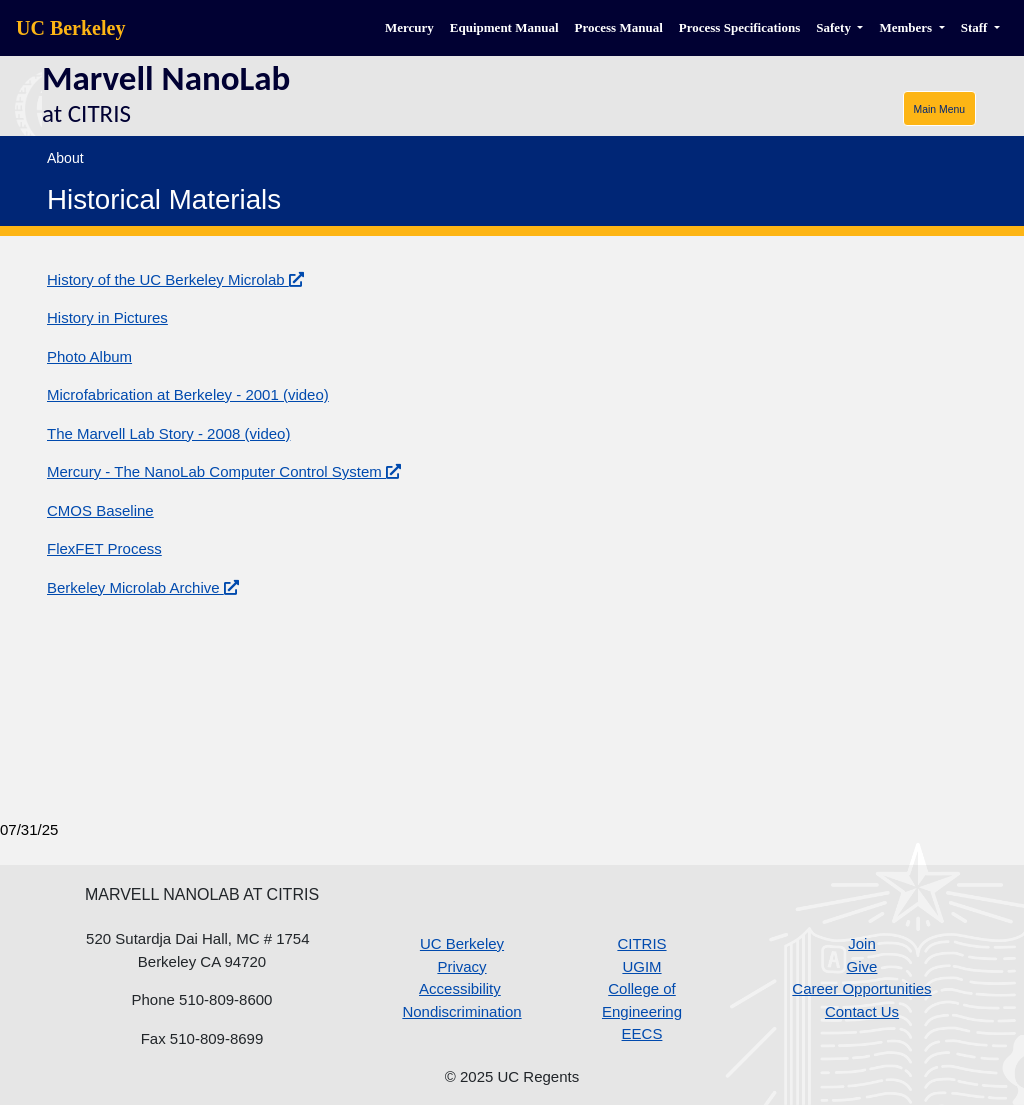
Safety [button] (835, 27)
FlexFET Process (104, 548)
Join (862, 943)
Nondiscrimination (461, 1011)
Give (862, 966)
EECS (642, 1033)
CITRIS (641, 943)
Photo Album (89, 356)
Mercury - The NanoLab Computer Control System (224, 471)
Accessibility (460, 988)
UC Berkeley (70, 28)
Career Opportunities (861, 988)
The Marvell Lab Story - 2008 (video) (168, 433)
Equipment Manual (504, 27)
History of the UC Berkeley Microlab (175, 279)
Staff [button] (976, 27)
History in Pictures (107, 317)
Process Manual (619, 27)
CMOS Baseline (100, 510)
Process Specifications (739, 27)
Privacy (461, 966)
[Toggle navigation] (939, 108)
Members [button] (907, 27)
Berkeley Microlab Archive (143, 587)
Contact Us (862, 1011)
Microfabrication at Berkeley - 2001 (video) (188, 394)
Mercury (409, 27)
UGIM (641, 966)
